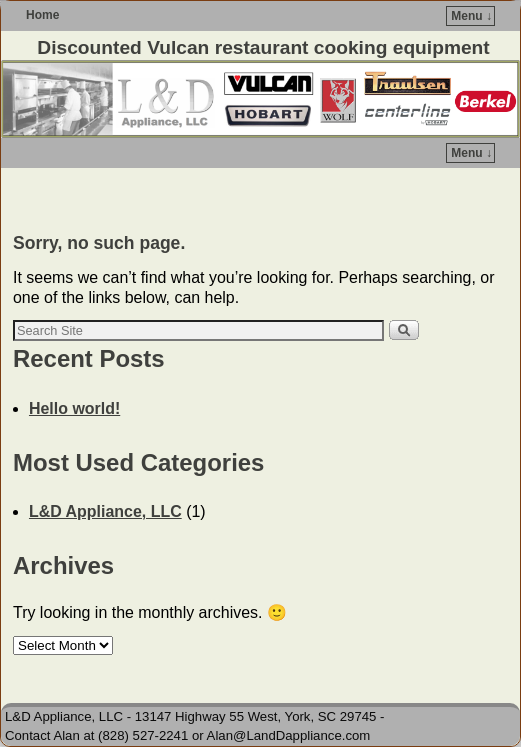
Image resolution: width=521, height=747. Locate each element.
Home (42, 15)
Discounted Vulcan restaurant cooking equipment (263, 47)
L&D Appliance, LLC (105, 511)
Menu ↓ (471, 16)
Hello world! (74, 408)
